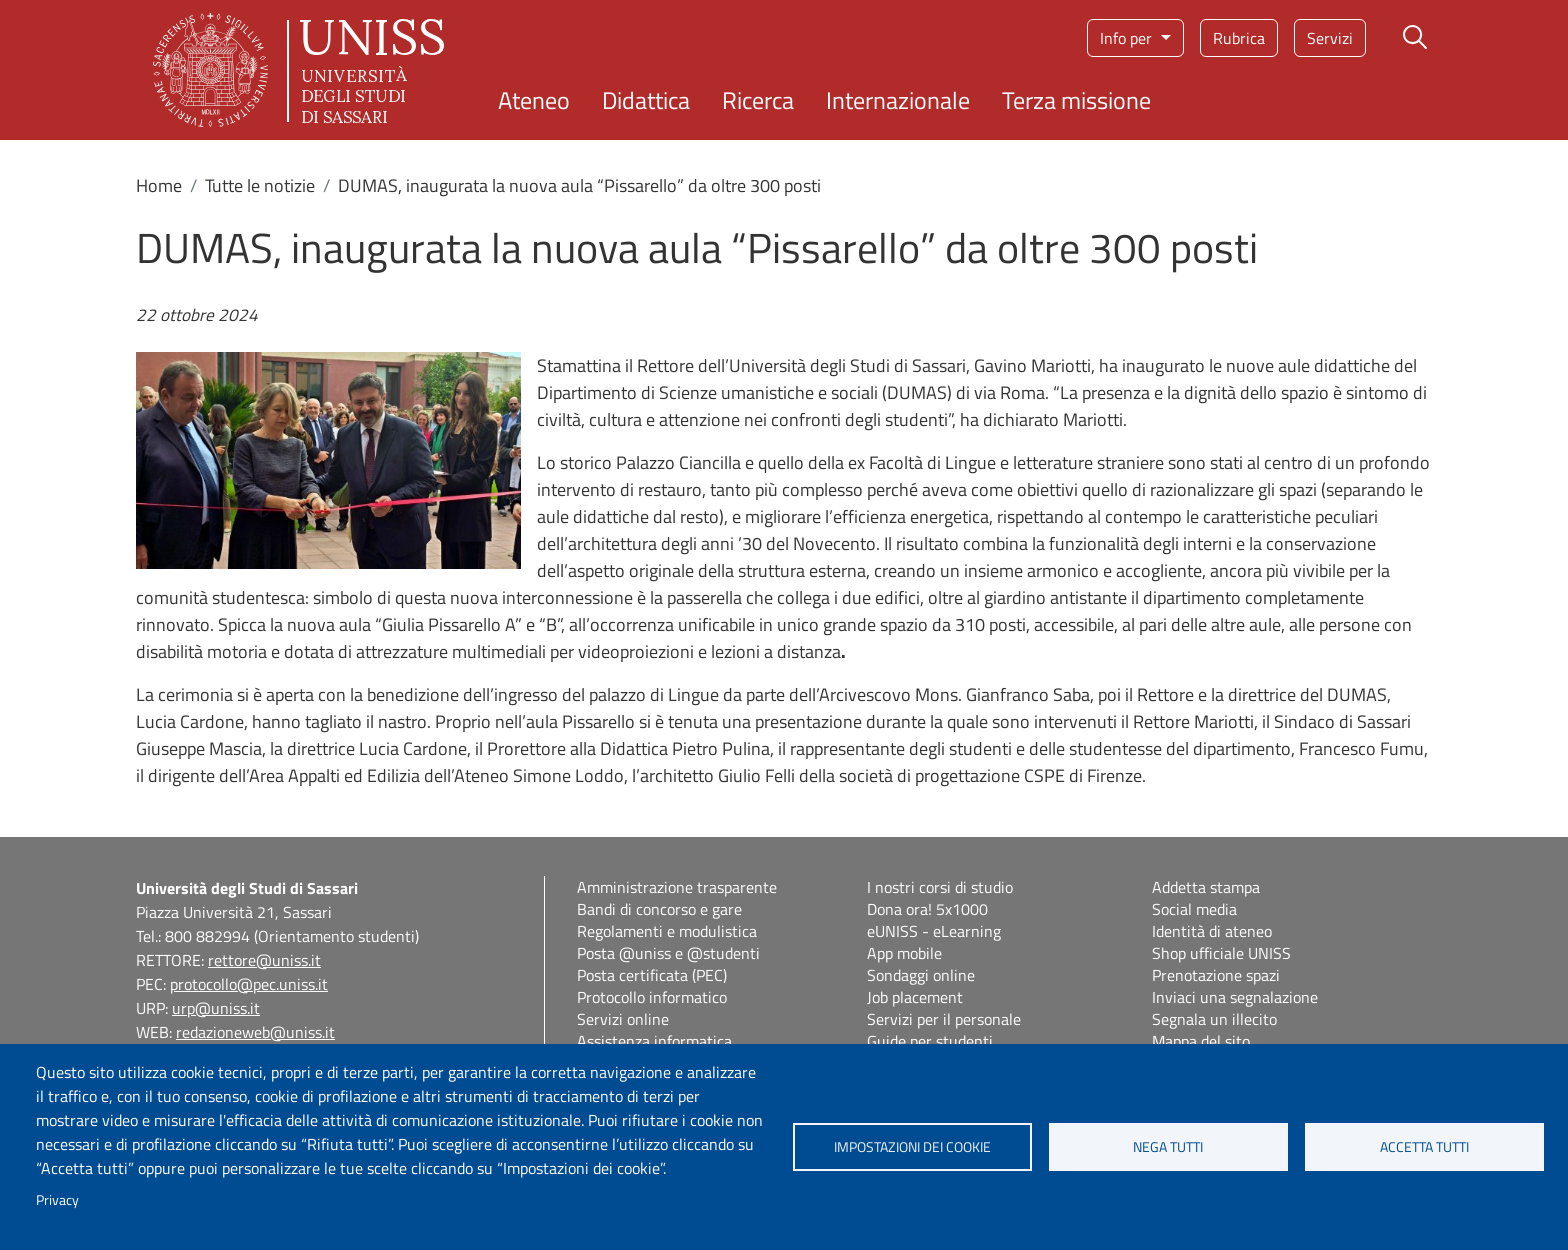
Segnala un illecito (1214, 1019)
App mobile (904, 953)
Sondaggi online (921, 975)
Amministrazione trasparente (677, 887)
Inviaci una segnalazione (1235, 997)
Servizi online (623, 1019)
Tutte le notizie (260, 185)
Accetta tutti (1424, 1147)
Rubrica (1239, 38)
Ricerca (758, 100)
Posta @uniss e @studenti (668, 953)
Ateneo (534, 100)
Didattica (646, 100)
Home (159, 185)
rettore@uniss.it (264, 960)
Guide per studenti (930, 1041)
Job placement (915, 997)
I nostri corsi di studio (940, 887)
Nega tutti (1168, 1147)
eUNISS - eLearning (934, 931)
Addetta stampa (1206, 887)
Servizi (1330, 38)
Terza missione (1076, 100)
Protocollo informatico (652, 997)
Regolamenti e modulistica (667, 931)
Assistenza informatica (654, 1041)
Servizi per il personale (944, 1019)
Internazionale (898, 100)
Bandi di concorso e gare (659, 909)
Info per (1128, 38)
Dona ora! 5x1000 (927, 909)
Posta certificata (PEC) (652, 975)
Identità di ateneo (1212, 931)
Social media (1194, 909)
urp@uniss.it (216, 1008)
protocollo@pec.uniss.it (249, 984)
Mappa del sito (1201, 1041)
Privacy (57, 1200)
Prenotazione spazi (1216, 975)
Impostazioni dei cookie (912, 1147)
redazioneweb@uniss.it (255, 1032)
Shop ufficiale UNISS (1221, 953)
